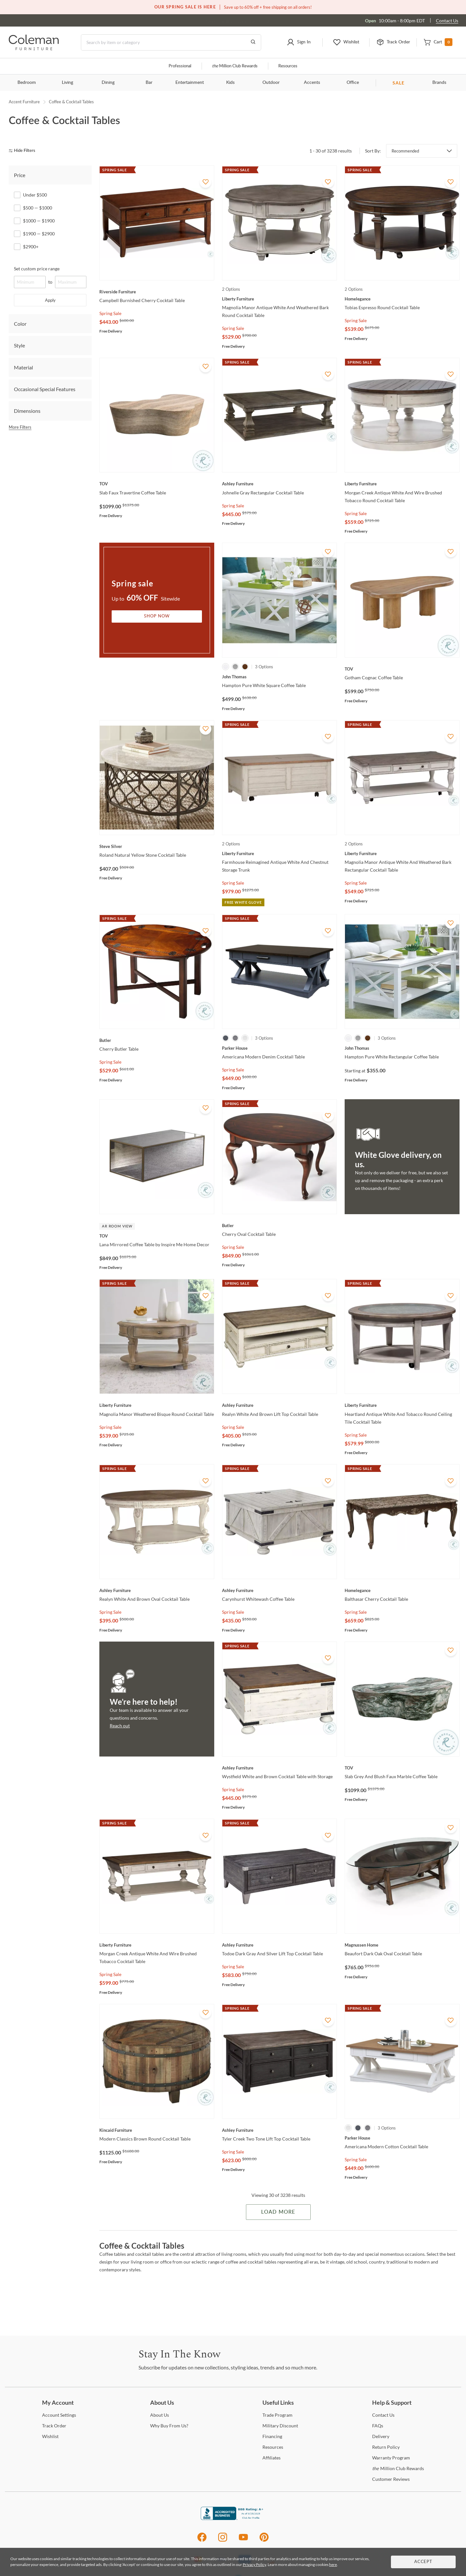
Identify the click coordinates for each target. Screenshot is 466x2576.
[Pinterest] (264, 2540)
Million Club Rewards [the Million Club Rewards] (398, 2468)
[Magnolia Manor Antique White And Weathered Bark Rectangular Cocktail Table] (402, 853)
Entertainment (189, 82)
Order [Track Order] (54, 2425)
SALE (399, 82)
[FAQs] (377, 2425)
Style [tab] (19, 345)
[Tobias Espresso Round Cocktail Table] (402, 298)
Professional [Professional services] (180, 66)
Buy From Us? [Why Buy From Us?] (169, 2425)
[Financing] (272, 2436)
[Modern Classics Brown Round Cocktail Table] (156, 2130)
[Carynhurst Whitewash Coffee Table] (279, 1590)
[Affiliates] (271, 2457)
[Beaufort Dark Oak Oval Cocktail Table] (402, 1945)
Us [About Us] (159, 2415)
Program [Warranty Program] (391, 2457)
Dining (108, 82)
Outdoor (271, 82)
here (333, 2564)
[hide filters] (24, 150)
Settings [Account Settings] (59, 2415)
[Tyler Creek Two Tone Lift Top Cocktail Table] (279, 2130)
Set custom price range (37, 268)
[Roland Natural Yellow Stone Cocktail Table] (156, 846)
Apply (50, 300)
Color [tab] (20, 324)
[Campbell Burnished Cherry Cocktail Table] (156, 291)
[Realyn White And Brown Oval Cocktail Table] (156, 1590)
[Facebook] (201, 2540)
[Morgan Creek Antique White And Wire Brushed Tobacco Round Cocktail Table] (402, 483)
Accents (312, 82)
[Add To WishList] (205, 182)
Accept (423, 2562)
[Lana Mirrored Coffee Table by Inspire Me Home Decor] (156, 1235)
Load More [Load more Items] (278, 2212)
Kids (230, 82)
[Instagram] (222, 2540)
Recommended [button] (405, 150)
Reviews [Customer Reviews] (391, 2479)
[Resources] (272, 2447)
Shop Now (157, 616)
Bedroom (26, 82)
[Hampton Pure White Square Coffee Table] (279, 676)
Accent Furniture (24, 101)
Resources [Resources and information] (287, 66)
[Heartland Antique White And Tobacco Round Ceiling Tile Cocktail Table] (402, 1405)
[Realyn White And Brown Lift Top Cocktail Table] (279, 1405)
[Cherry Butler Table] (156, 1040)
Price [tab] (19, 175)
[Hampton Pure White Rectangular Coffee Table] (402, 1048)
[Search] (171, 42)
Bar (149, 82)
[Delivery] (380, 2436)
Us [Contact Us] (383, 2415)
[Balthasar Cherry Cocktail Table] (402, 1590)
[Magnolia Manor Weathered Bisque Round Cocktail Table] (156, 1405)
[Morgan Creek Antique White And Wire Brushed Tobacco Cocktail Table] (156, 1945)
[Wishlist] (50, 2436)
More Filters (20, 427)
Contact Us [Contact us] (447, 20)
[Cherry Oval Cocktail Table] (279, 1225)
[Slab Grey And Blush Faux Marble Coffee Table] (402, 1767)
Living (67, 82)
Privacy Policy (254, 2564)
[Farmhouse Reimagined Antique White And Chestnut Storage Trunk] (279, 853)
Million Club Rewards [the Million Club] (235, 66)
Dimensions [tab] (27, 411)
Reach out (120, 1725)
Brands (439, 82)
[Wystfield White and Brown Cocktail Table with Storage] (279, 1767)
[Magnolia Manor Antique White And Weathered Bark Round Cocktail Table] (279, 298)
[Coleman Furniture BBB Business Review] (233, 2518)
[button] (299, 42)
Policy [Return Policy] (386, 2447)
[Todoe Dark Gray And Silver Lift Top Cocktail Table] (279, 1945)
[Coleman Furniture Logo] (34, 48)
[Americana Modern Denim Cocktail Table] (279, 1048)
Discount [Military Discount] (280, 2425)
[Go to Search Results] (253, 42)
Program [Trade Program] (277, 2415)
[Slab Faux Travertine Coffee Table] (156, 483)
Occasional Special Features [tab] (44, 389)
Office (353, 82)
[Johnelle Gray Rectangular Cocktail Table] (279, 483)
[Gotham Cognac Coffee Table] (402, 668)
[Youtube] (243, 2540)
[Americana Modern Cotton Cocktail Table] (402, 2137)
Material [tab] (23, 367)
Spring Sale (110, 313)
